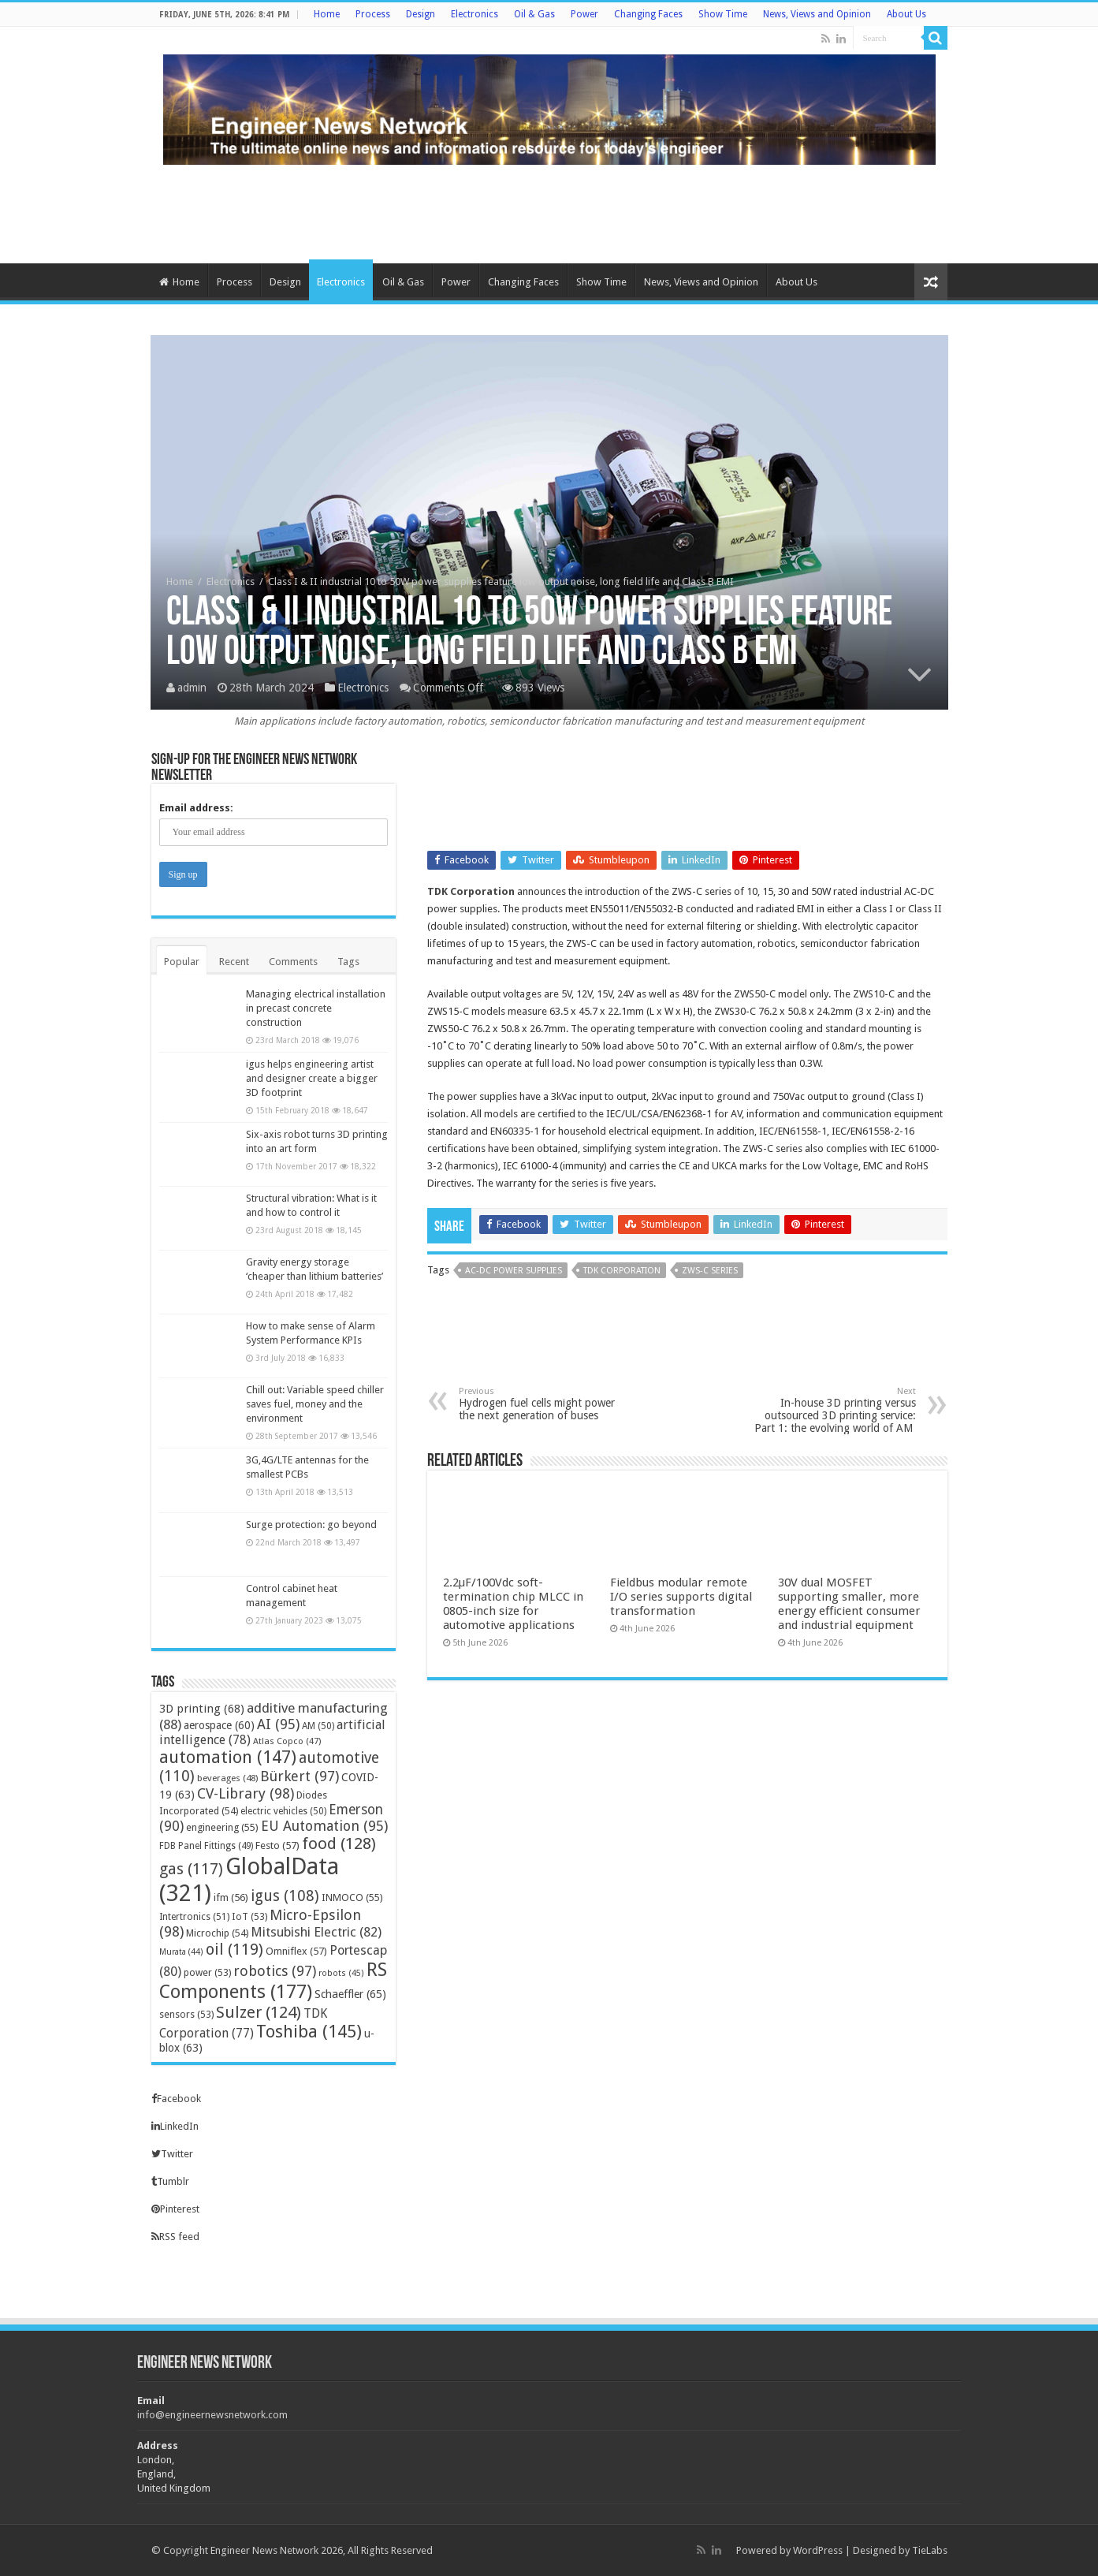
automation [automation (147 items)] (227, 1757)
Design (420, 14)
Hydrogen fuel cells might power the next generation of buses (539, 1404)
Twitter (172, 2154)
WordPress (818, 2550)
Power (584, 14)
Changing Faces (648, 14)
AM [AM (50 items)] (318, 1726)
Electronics (474, 14)
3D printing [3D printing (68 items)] (201, 1709)
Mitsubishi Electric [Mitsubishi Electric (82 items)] (316, 1932)
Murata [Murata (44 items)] (181, 1952)
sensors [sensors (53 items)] (186, 2014)
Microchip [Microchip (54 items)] (217, 1933)
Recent (234, 961)
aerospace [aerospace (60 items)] (219, 1725)
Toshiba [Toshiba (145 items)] (309, 2031)
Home (327, 14)
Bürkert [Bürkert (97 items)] (299, 1776)
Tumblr (170, 2181)
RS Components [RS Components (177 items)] (273, 1981)
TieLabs (929, 2550)
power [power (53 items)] (207, 1972)
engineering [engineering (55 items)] (222, 1827)
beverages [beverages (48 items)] (227, 1778)
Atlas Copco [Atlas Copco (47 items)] (287, 1741)
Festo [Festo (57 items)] (277, 1845)
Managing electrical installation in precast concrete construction (315, 1008)
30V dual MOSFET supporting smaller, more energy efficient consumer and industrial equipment (849, 1603)
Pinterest (175, 2209)
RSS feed (175, 2236)
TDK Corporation (471, 891)
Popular (181, 961)
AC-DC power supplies (513, 1271)
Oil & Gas (534, 14)
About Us (906, 14)
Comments (293, 961)
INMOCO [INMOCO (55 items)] (352, 1897)
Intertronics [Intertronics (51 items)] (194, 1916)
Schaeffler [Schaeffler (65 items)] (350, 1994)
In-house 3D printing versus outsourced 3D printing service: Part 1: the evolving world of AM (835, 1410)
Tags (348, 961)
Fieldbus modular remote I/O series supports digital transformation (681, 1596)
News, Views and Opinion (817, 14)
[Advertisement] (549, 212)
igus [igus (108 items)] (285, 1896)
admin (192, 687)
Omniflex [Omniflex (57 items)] (296, 1951)
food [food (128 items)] (339, 1843)
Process (372, 14)
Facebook (176, 2098)
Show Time (722, 14)
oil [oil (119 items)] (234, 1949)
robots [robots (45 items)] (341, 1973)
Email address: (196, 808)
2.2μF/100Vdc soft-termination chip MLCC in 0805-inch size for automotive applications (513, 1603)
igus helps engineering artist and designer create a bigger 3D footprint (312, 1078)
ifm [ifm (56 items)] (231, 1897)
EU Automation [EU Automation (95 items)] (324, 1825)
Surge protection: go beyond (311, 1524)
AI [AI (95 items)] (278, 1724)
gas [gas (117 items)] (191, 1869)
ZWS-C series (710, 1271)
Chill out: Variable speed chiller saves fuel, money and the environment (315, 1404)
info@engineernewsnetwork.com (212, 2415)
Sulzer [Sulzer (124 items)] (258, 2012)
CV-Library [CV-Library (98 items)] (245, 1793)
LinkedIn (175, 2126)
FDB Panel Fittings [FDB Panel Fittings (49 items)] (206, 1845)
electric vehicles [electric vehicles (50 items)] (283, 1811)
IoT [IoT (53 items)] (249, 1916)
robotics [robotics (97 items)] (274, 1971)
